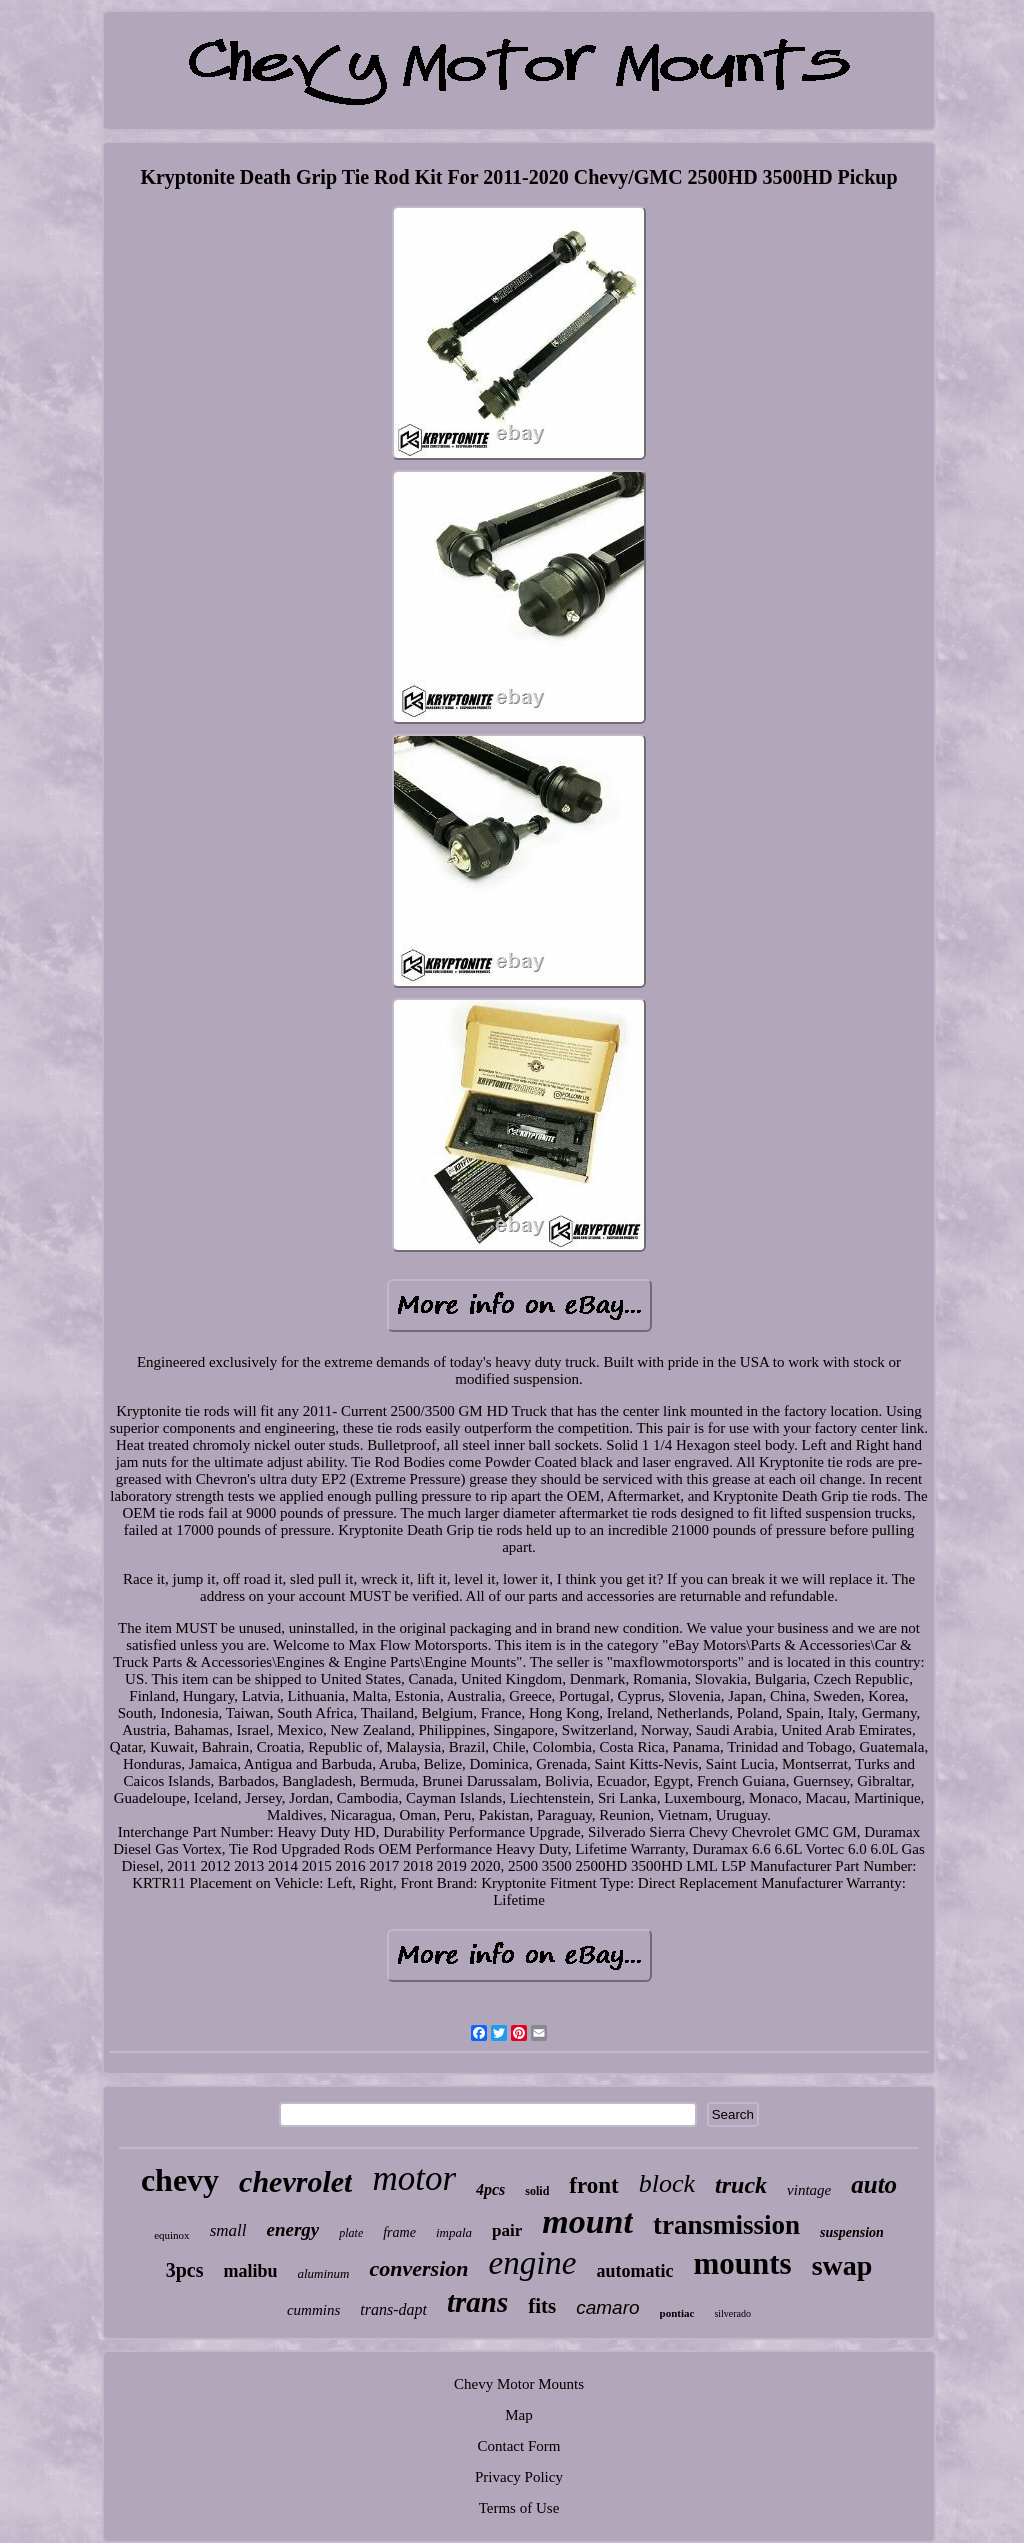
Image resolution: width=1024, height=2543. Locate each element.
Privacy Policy (519, 2477)
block (667, 2183)
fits (542, 2306)
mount (587, 2221)
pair (507, 2230)
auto (874, 2184)
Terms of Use (519, 2508)
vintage (809, 2190)
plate (351, 2233)
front (593, 2185)
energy (292, 2229)
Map (519, 2415)
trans (477, 2302)
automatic (634, 2271)
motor (414, 2178)
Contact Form (519, 2446)
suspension (852, 2232)
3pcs (185, 2270)
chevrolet (295, 2181)
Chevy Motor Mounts (519, 2384)
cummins (313, 2310)
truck (741, 2185)
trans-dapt (393, 2309)
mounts (742, 2263)
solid (537, 2191)
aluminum (323, 2273)
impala (454, 2232)
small (228, 2230)
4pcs (490, 2189)
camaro (607, 2307)
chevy (180, 2180)
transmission (726, 2225)
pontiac (677, 2313)
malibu (250, 2271)
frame (399, 2232)
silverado (732, 2313)
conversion (418, 2268)
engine (532, 2263)
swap (842, 2265)
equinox (171, 2235)
